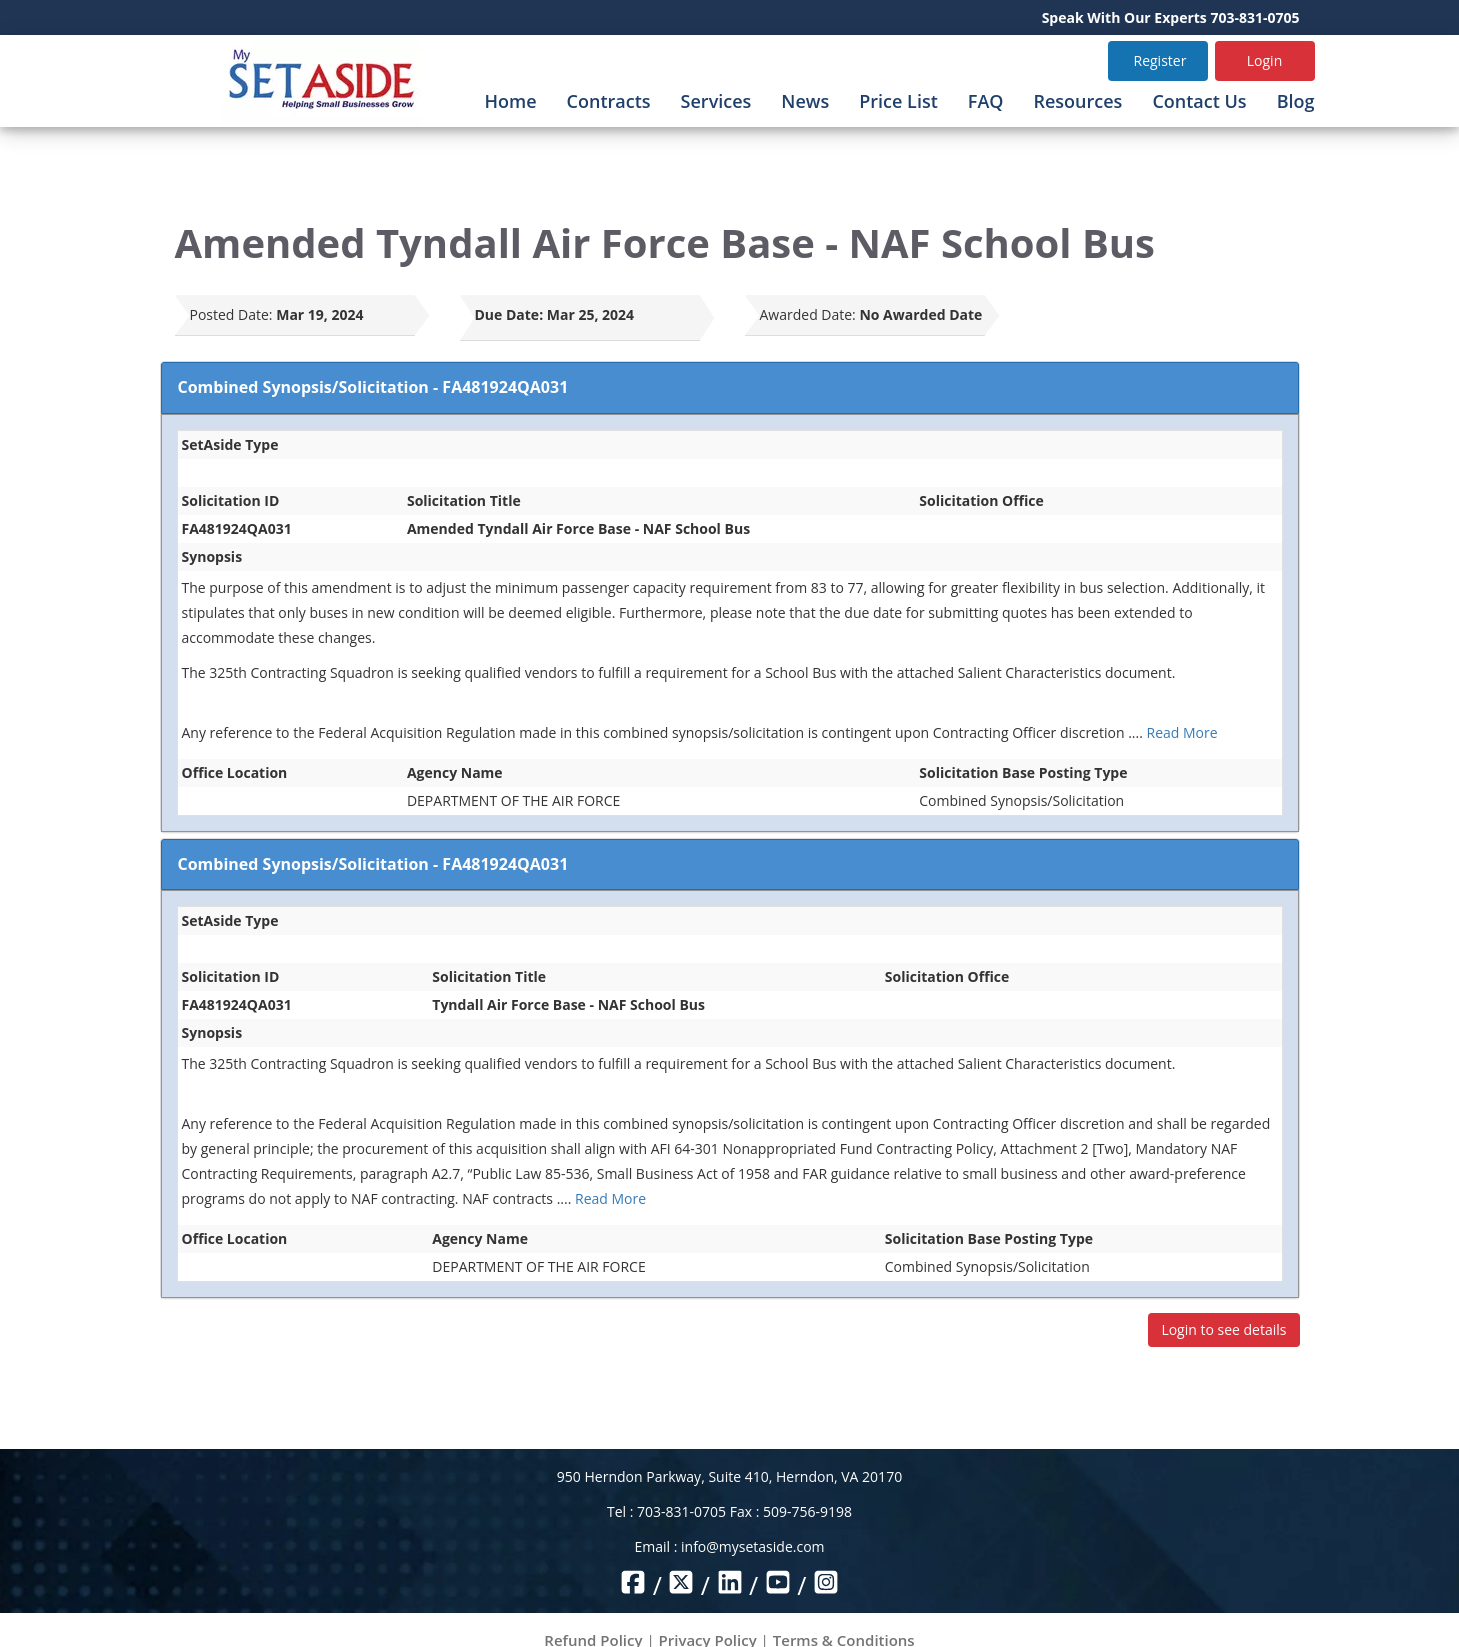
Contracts (609, 101)
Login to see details (1223, 1329)
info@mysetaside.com (752, 1546)
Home (511, 101)
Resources (1077, 101)
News (805, 101)
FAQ (986, 101)
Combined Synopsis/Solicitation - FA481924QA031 (373, 387)
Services (716, 101)
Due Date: (509, 314)
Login (1264, 60)
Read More (1182, 732)
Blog (1296, 101)
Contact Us (1199, 101)
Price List (898, 101)
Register (1160, 60)
